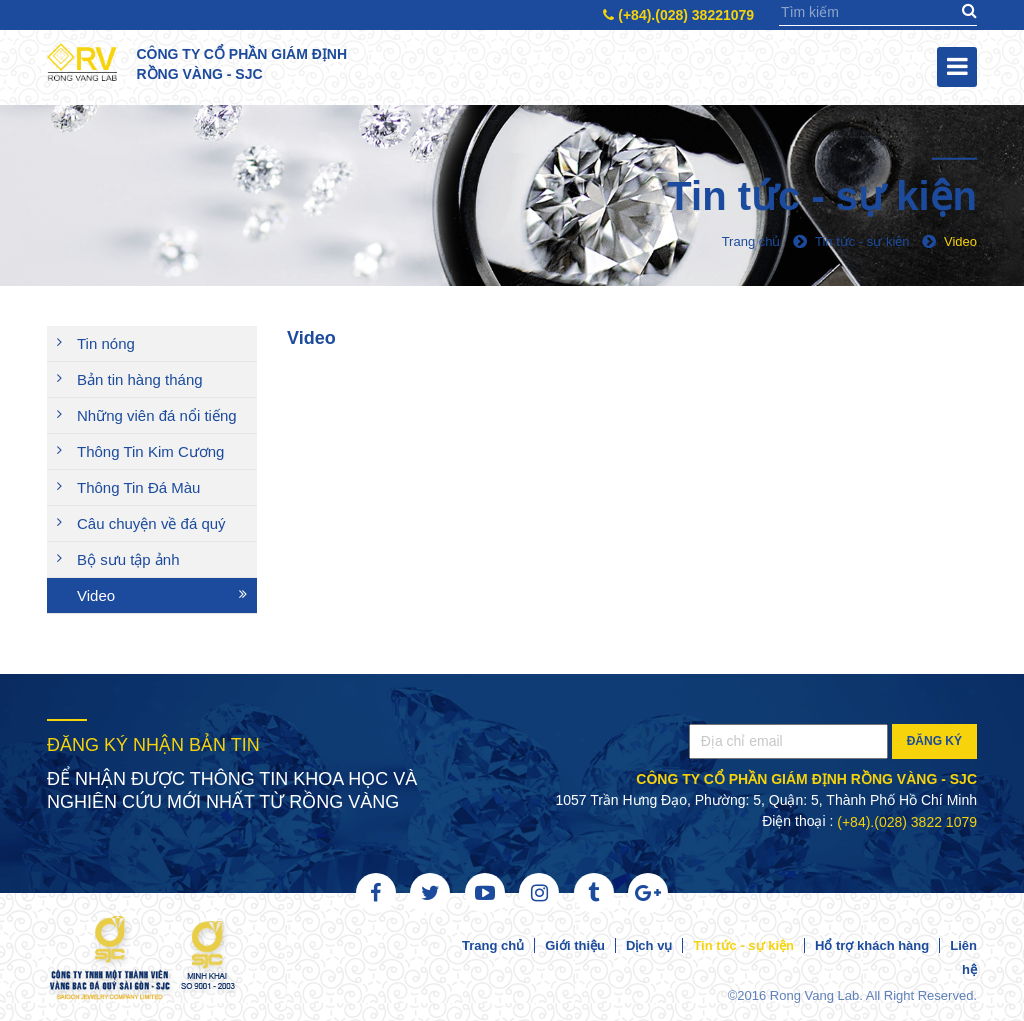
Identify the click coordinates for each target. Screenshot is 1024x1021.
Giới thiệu (575, 945)
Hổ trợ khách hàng (872, 945)
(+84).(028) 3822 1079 (907, 822)
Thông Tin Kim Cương (150, 451)
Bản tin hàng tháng (140, 379)
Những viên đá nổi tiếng (157, 415)
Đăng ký (934, 741)
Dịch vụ (649, 945)
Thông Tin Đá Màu (138, 487)
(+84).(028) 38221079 (678, 15)
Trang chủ (493, 945)
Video (96, 595)
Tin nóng (106, 343)
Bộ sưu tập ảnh (128, 559)
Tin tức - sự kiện (743, 945)
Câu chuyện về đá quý (151, 523)
